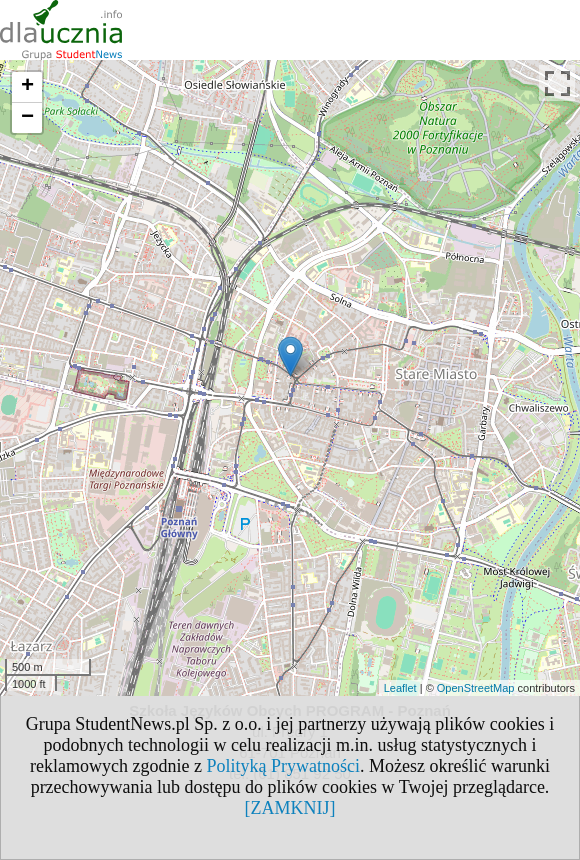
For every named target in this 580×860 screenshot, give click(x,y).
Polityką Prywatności (283, 766)
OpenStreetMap (476, 688)
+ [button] (27, 87)
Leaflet (400, 688)
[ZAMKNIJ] (290, 808)
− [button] (27, 118)
